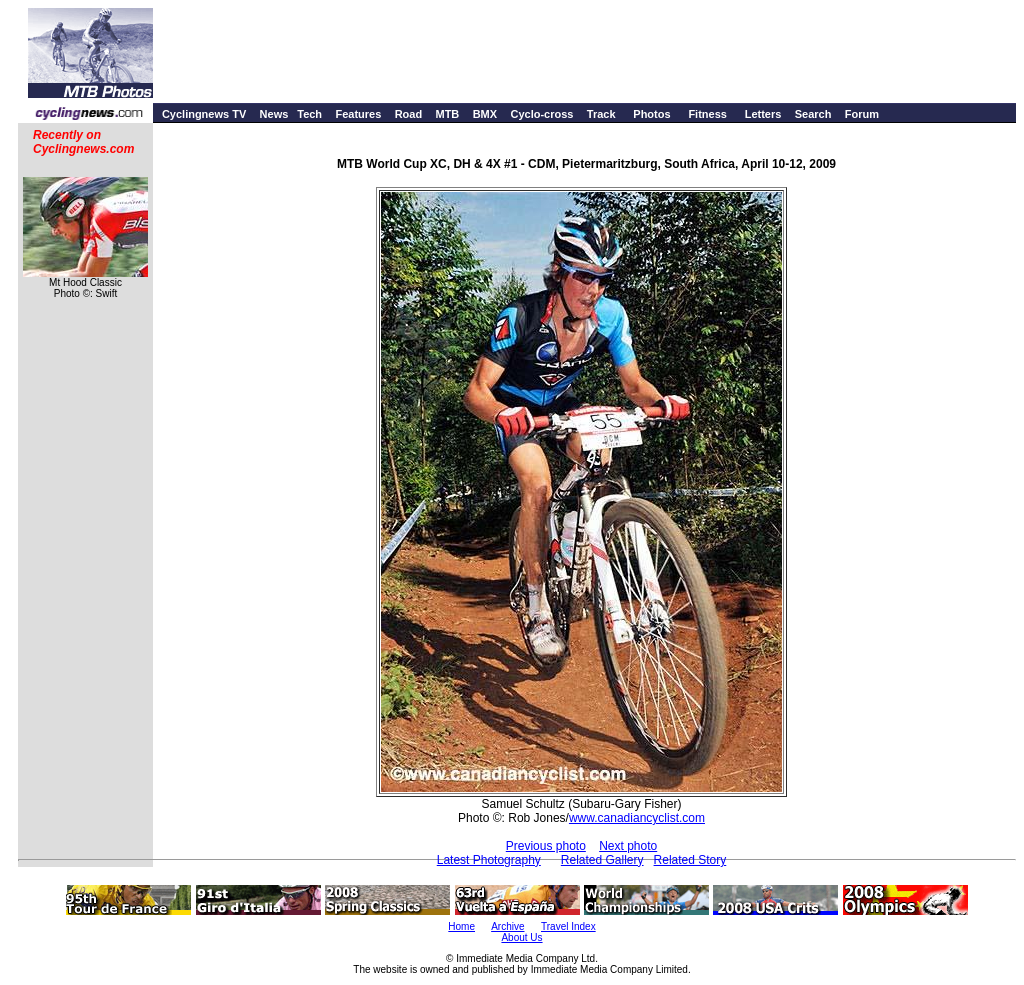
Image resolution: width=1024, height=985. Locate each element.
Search (813, 114)
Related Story (690, 860)
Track (601, 114)
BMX (485, 114)
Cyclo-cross (541, 114)
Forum (862, 114)
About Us (521, 937)
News (274, 114)
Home (461, 926)
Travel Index (568, 926)
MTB (447, 114)
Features (358, 114)
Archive (507, 926)
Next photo (628, 846)
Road (409, 114)
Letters (763, 114)
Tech (309, 114)
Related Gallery (602, 860)
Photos (651, 114)
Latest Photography (489, 860)
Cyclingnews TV (204, 114)
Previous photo (546, 846)
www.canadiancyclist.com (637, 818)
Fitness (707, 114)
